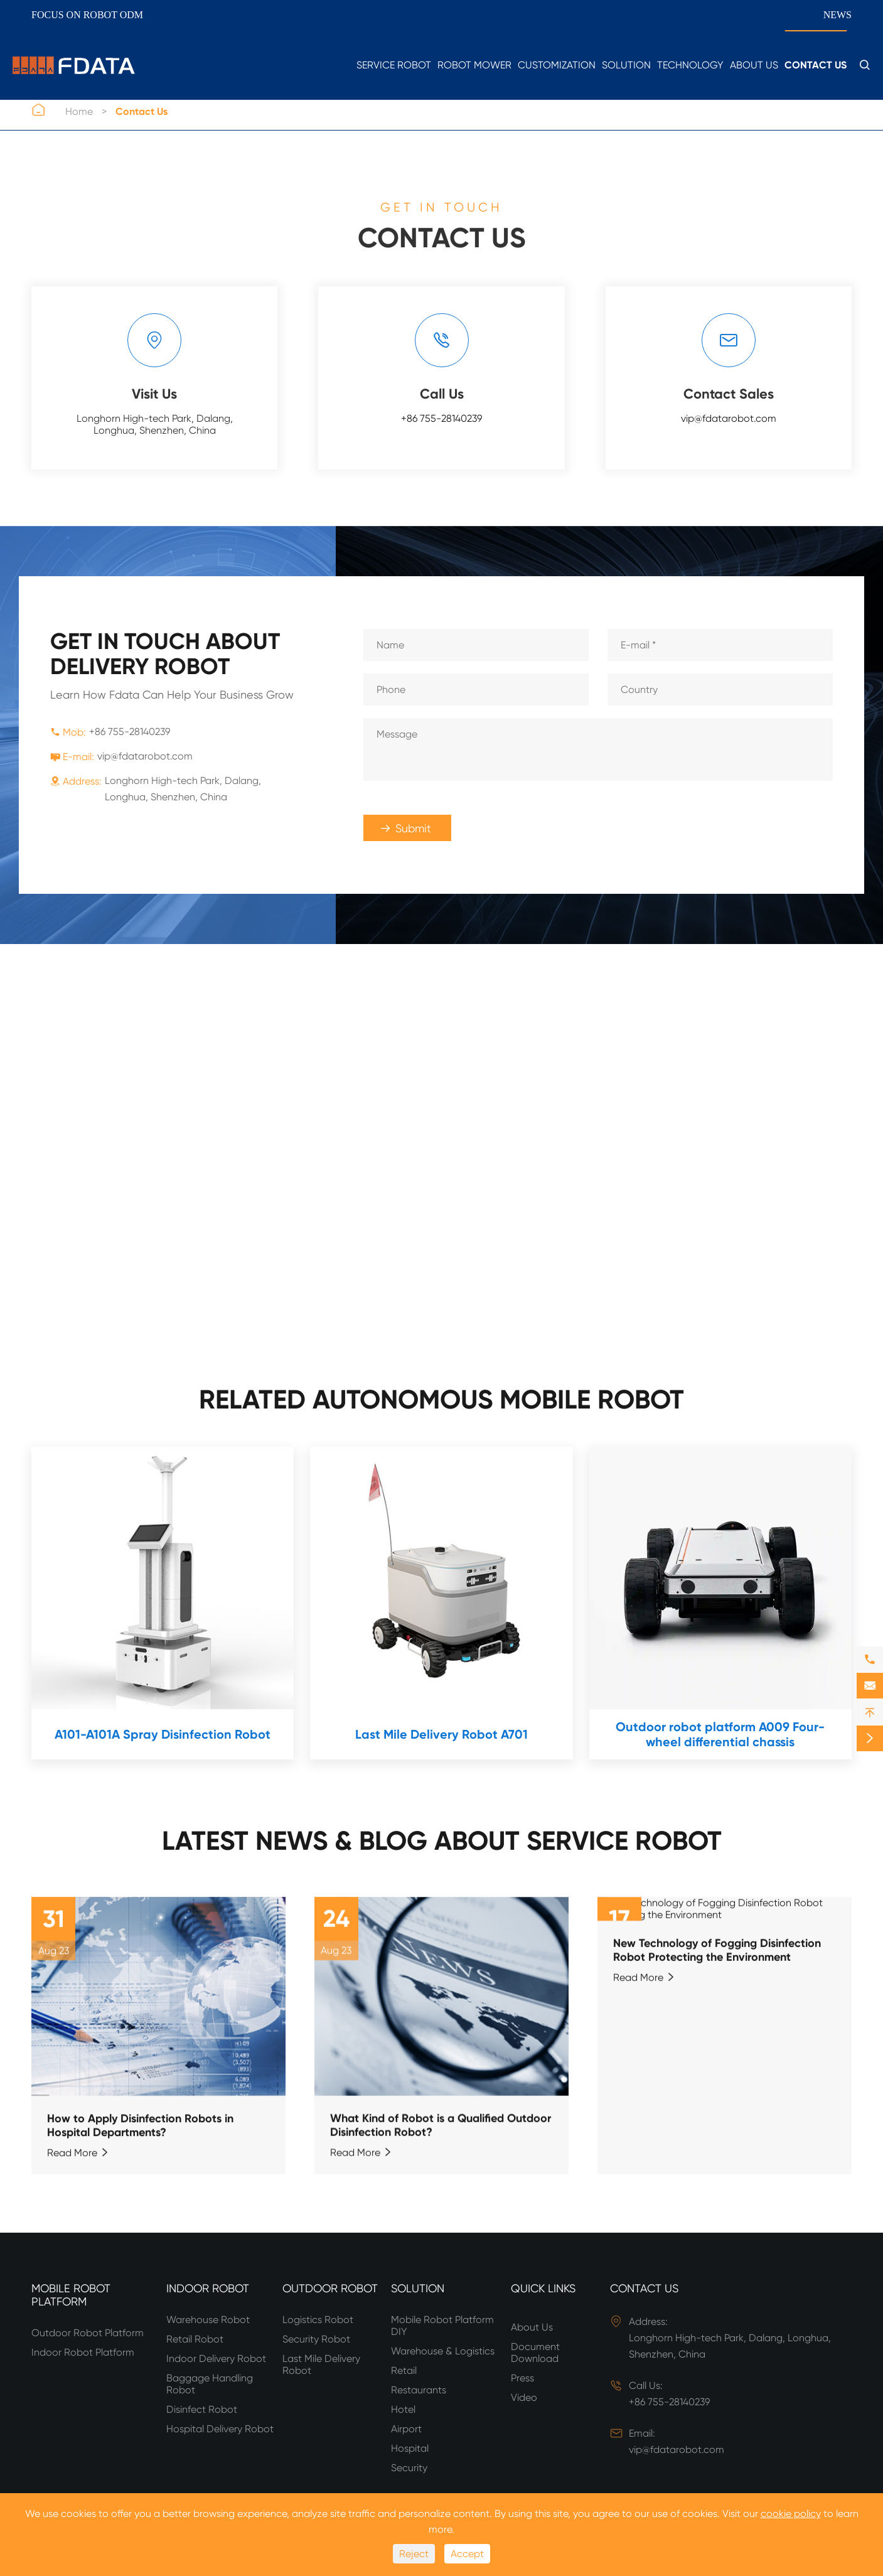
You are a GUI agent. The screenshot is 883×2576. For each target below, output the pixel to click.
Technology (690, 65)
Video (524, 2397)
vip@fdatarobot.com (728, 418)
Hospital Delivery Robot (220, 2429)
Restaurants (418, 2390)
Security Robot (316, 2339)
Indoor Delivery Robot (216, 2358)
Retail (404, 2370)
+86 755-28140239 (441, 418)
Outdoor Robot (330, 2288)
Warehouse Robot (208, 2320)
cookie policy (791, 2514)
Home (79, 111)
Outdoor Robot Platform (87, 2333)
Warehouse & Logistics (443, 2351)
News (837, 14)
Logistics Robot (317, 2320)
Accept (467, 2554)
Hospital (410, 2448)
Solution (626, 65)
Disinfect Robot (201, 2409)
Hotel (403, 2409)
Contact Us (815, 65)
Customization (557, 65)
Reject (414, 2554)
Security (409, 2468)
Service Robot (393, 65)
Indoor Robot (207, 2288)
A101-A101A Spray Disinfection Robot (162, 1734)
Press (522, 2378)
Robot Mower (474, 65)
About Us (754, 65)
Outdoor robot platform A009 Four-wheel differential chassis (720, 1734)
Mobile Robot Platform (70, 2295)
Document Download (535, 2352)
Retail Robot (194, 2339)
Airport (406, 2429)
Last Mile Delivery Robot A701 (441, 1734)
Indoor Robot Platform (82, 2352)
